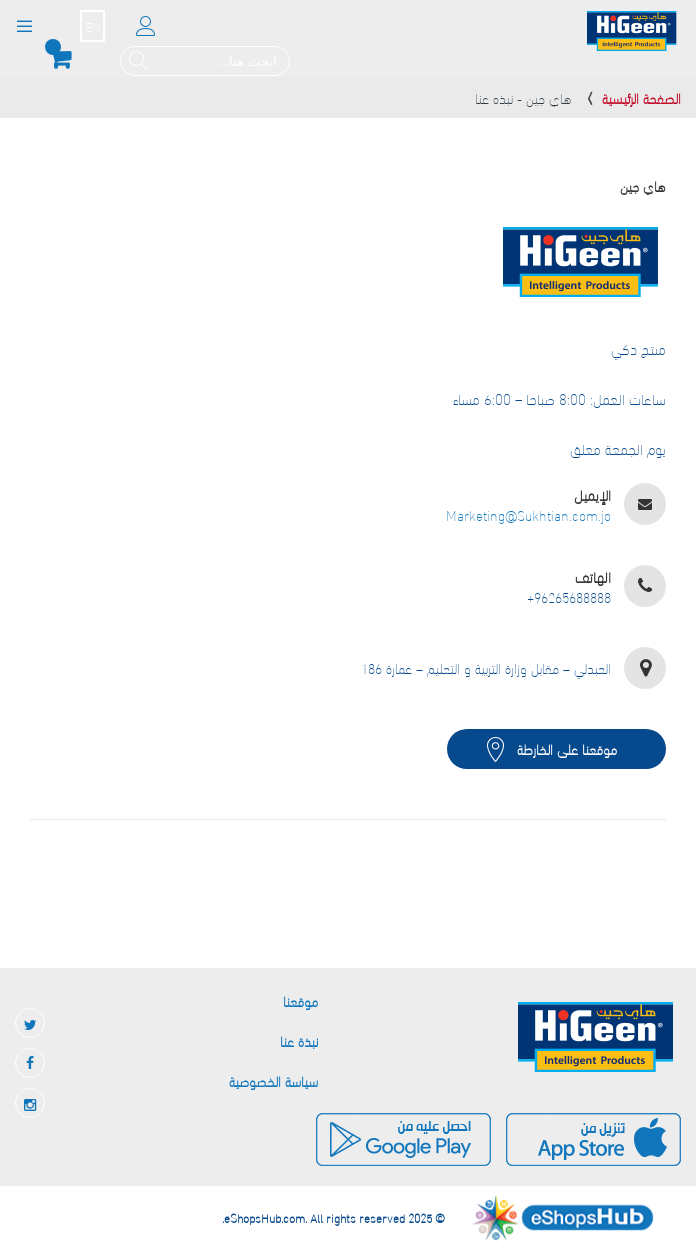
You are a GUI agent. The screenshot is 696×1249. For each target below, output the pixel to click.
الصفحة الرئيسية (641, 97)
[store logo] (632, 32)
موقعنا (300, 1000)
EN (92, 26)
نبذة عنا (299, 1040)
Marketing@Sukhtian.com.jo (528, 515)
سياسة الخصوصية (273, 1080)
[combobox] (205, 61)
